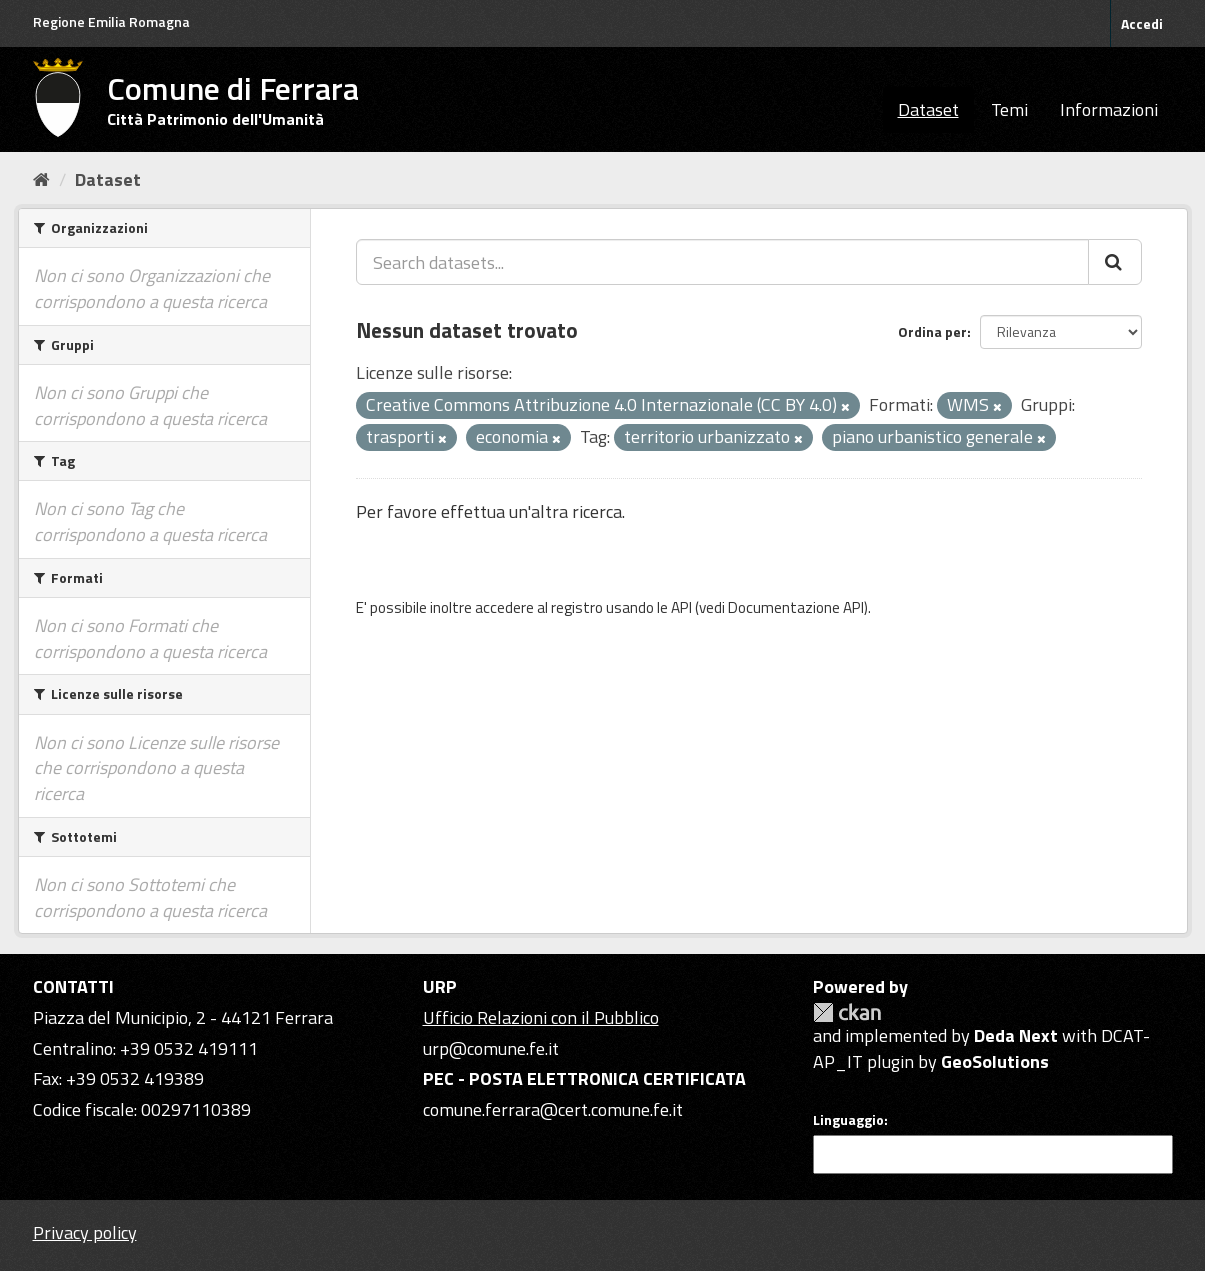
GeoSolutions (995, 1061)
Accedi (1142, 23)
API (681, 607)
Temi (1009, 109)
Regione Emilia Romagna (111, 21)
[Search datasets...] (722, 262)
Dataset (928, 109)
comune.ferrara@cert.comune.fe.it (553, 1109)
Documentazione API (796, 607)
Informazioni (1109, 109)
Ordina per (932, 331)
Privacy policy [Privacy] (85, 1232)
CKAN (847, 1012)
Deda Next (1016, 1035)
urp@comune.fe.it (491, 1048)
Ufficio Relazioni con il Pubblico (541, 1017)
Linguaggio (848, 1120)
